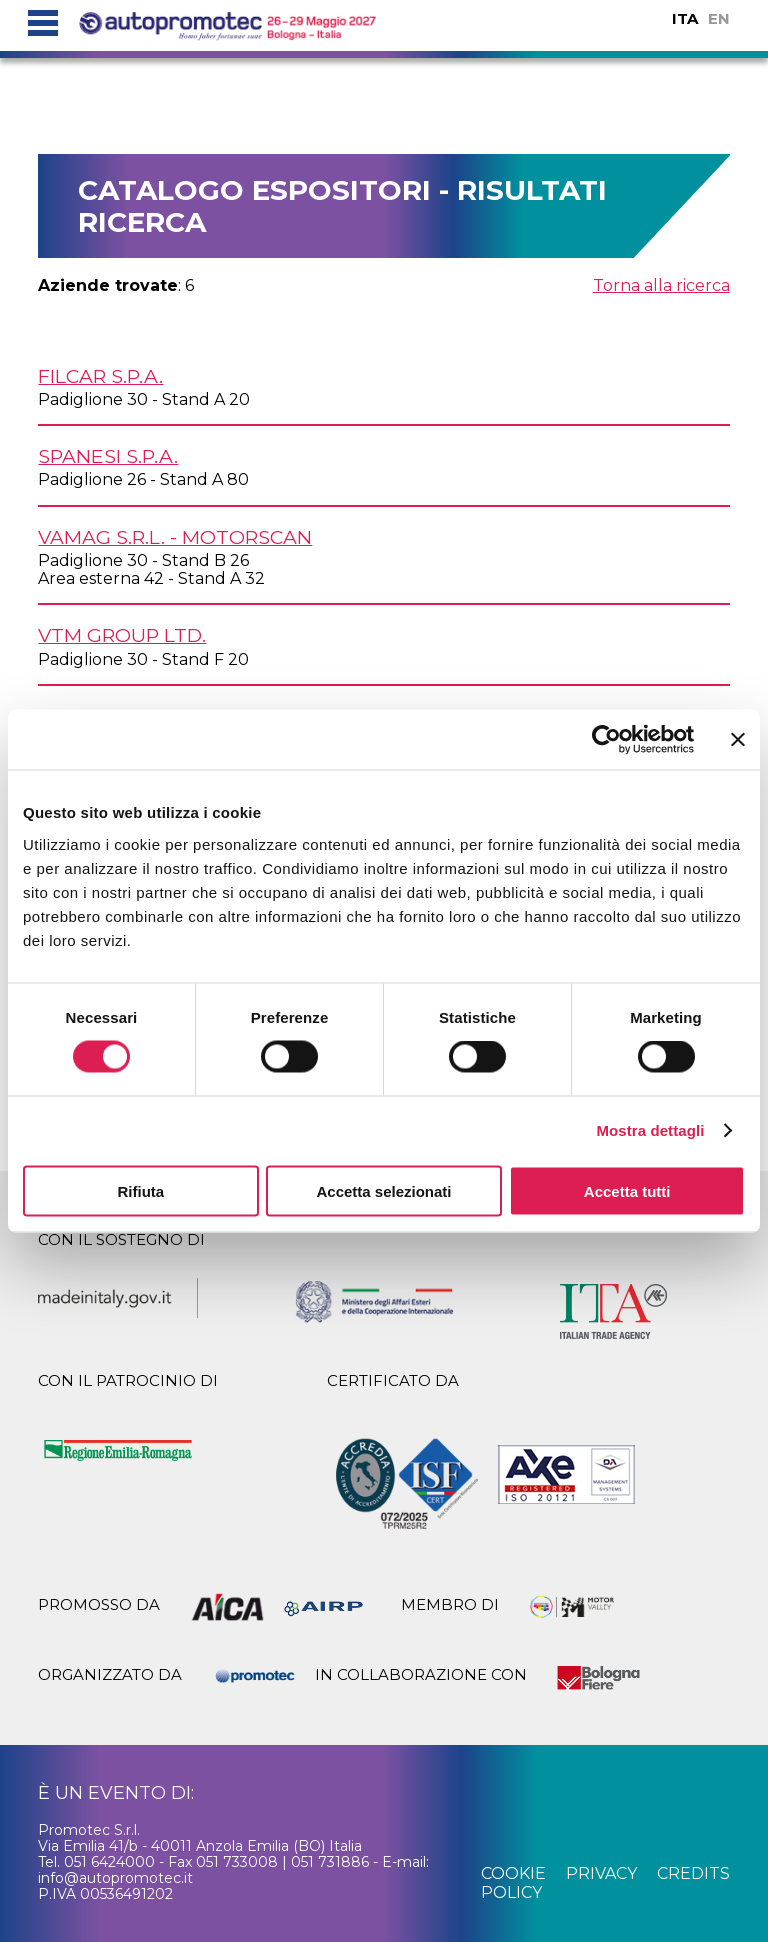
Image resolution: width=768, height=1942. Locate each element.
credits (693, 1873)
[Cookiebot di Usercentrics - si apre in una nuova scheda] (606, 740)
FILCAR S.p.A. (100, 376)
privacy (601, 1873)
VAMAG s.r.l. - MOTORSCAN (175, 537)
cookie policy (513, 1882)
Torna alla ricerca (661, 285)
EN (719, 18)
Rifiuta (140, 1190)
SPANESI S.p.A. (108, 456)
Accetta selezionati (383, 1190)
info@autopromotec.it (115, 1878)
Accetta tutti (627, 1190)
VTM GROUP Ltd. (122, 635)
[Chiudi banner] (738, 740)
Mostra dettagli (650, 1130)
